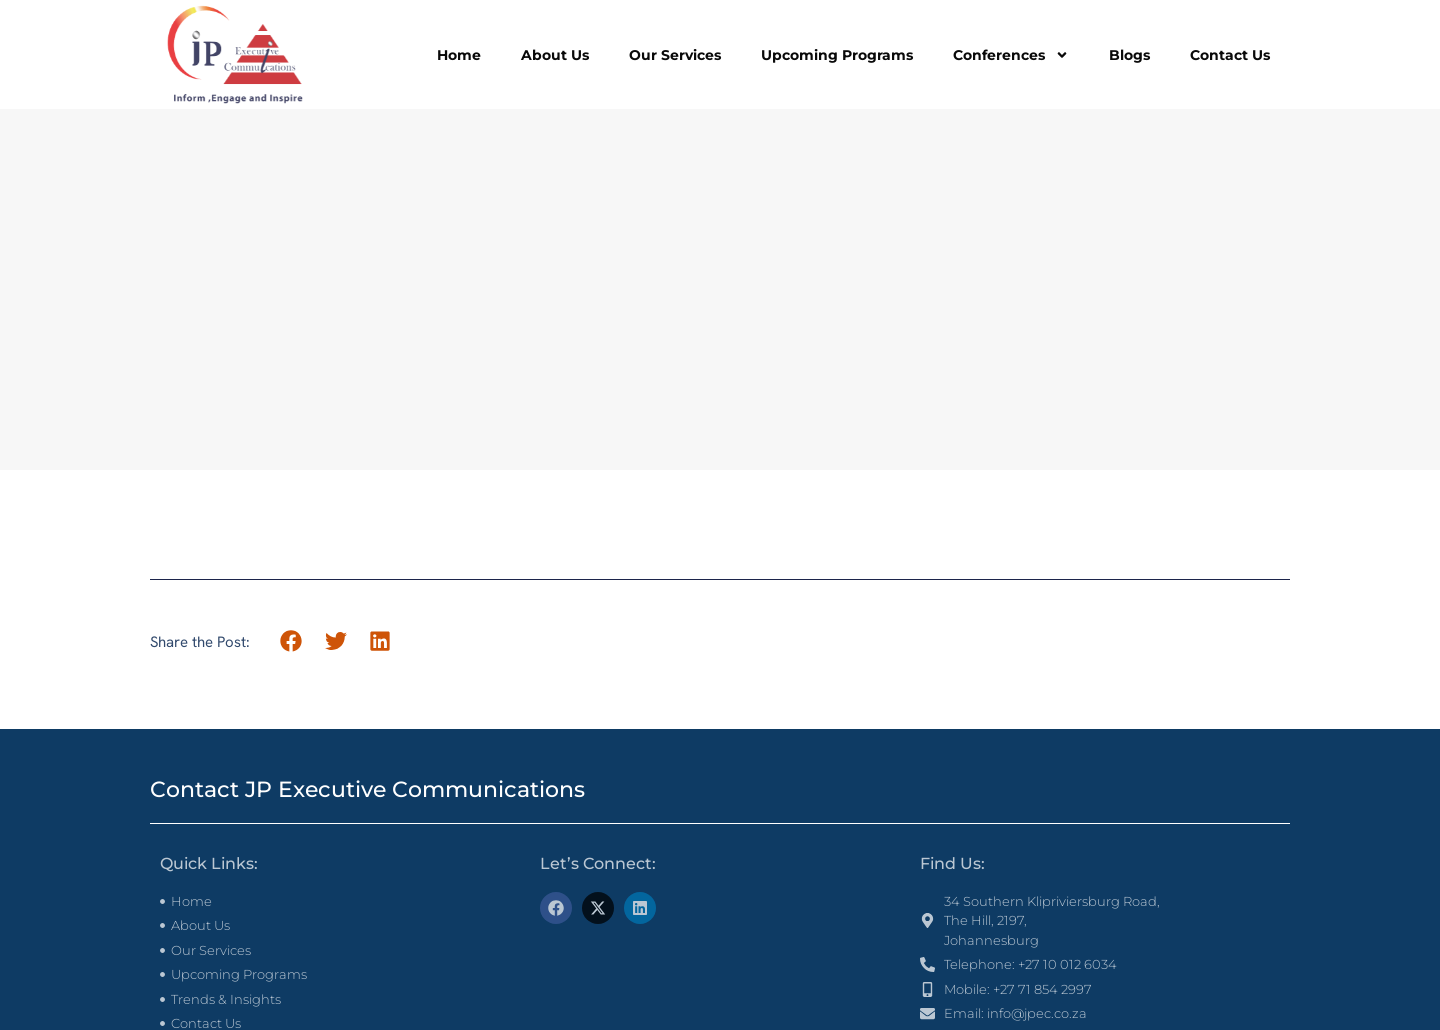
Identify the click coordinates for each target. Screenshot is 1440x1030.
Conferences (1011, 55)
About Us (555, 55)
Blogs (1129, 55)
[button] (291, 641)
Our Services (675, 55)
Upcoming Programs (837, 55)
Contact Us (1230, 55)
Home (459, 55)
